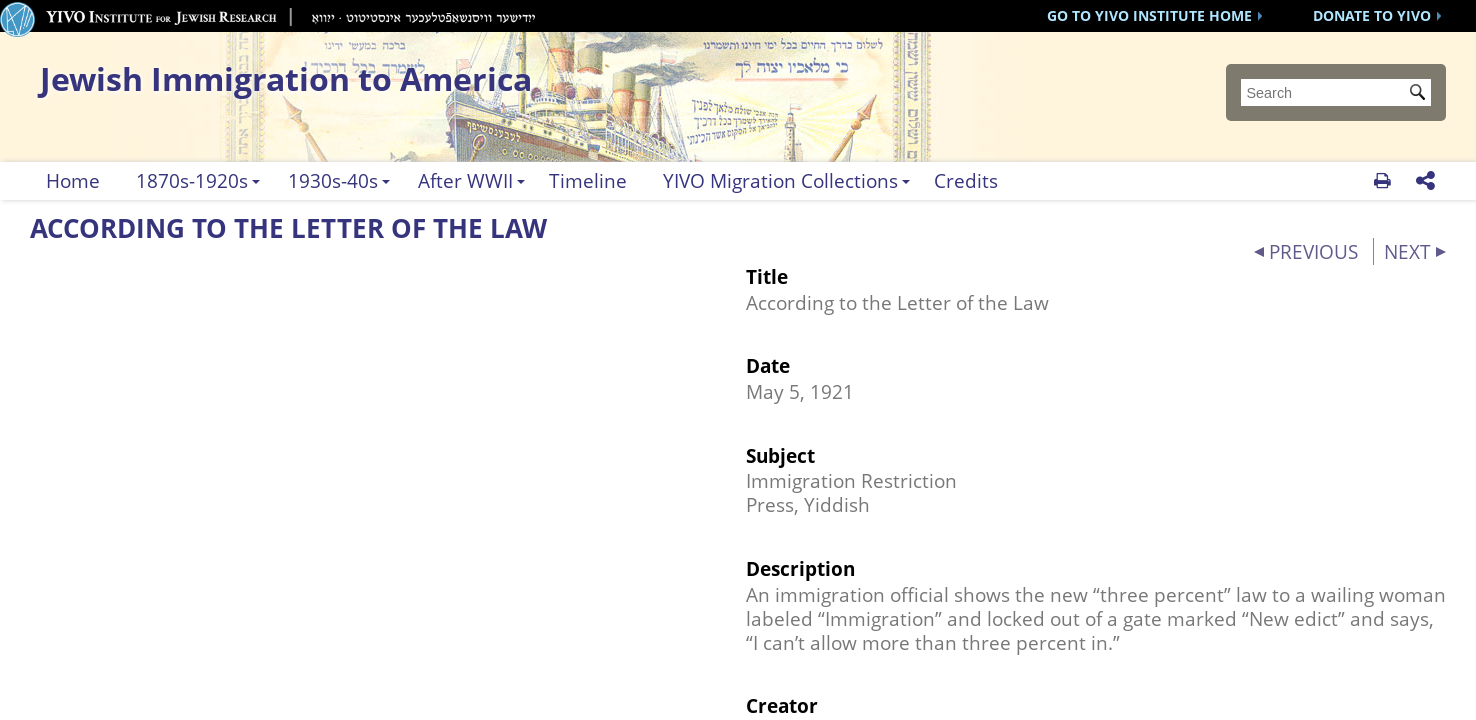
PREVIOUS (1313, 251)
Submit (1421, 94)
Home (73, 180)
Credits (966, 180)
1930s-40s (333, 180)
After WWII (465, 180)
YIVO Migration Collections (780, 180)
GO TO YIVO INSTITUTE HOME (1149, 15)
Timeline (588, 180)
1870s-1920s (192, 180)
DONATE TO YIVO (1372, 15)
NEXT (1407, 251)
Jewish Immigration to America (286, 78)
